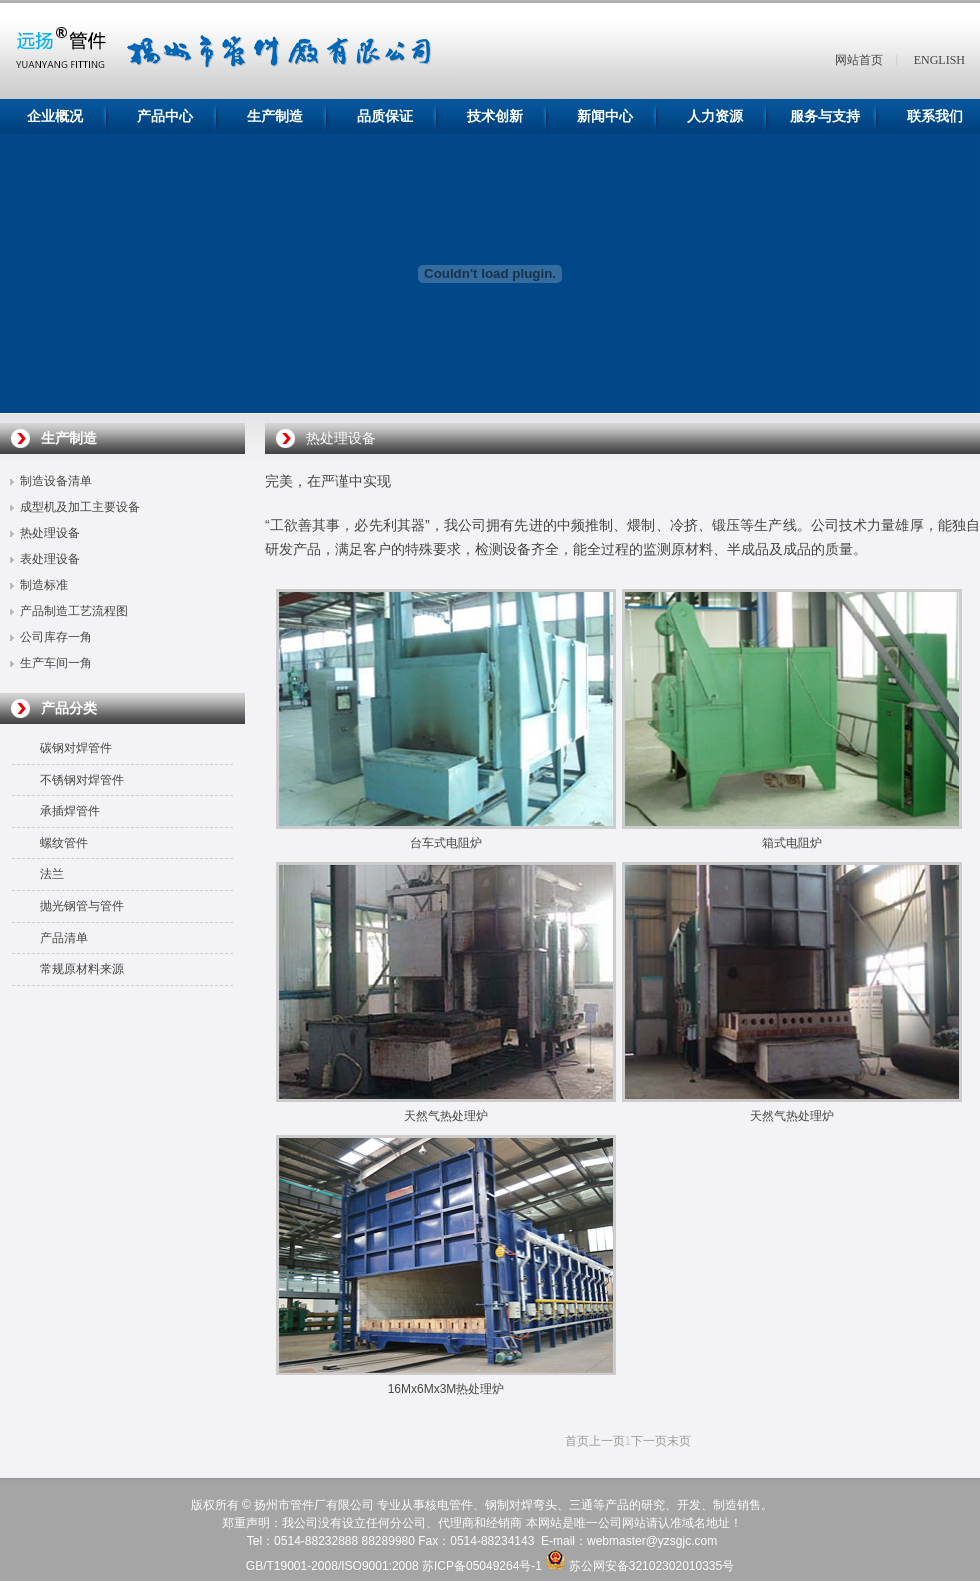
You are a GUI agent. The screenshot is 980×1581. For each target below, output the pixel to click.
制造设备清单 (56, 481)
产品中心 (165, 116)
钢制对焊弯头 (521, 1505)
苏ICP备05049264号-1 (482, 1566)
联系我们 (935, 116)
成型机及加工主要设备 (80, 507)
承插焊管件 (70, 811)
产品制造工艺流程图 (74, 611)
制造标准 (44, 585)
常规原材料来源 (82, 969)
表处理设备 (50, 559)
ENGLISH (939, 60)
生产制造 (275, 116)
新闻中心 (605, 116)
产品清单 (64, 938)
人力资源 (715, 116)
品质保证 (385, 116)
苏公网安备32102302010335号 (651, 1566)
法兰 (52, 874)
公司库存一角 (56, 637)
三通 (581, 1505)
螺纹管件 (64, 843)
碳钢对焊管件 (76, 748)
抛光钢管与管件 (82, 906)
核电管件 (449, 1505)
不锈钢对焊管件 (82, 780)
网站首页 (859, 60)
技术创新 (495, 116)
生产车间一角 (56, 663)
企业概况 (55, 116)
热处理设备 (50, 533)
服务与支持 (825, 116)
